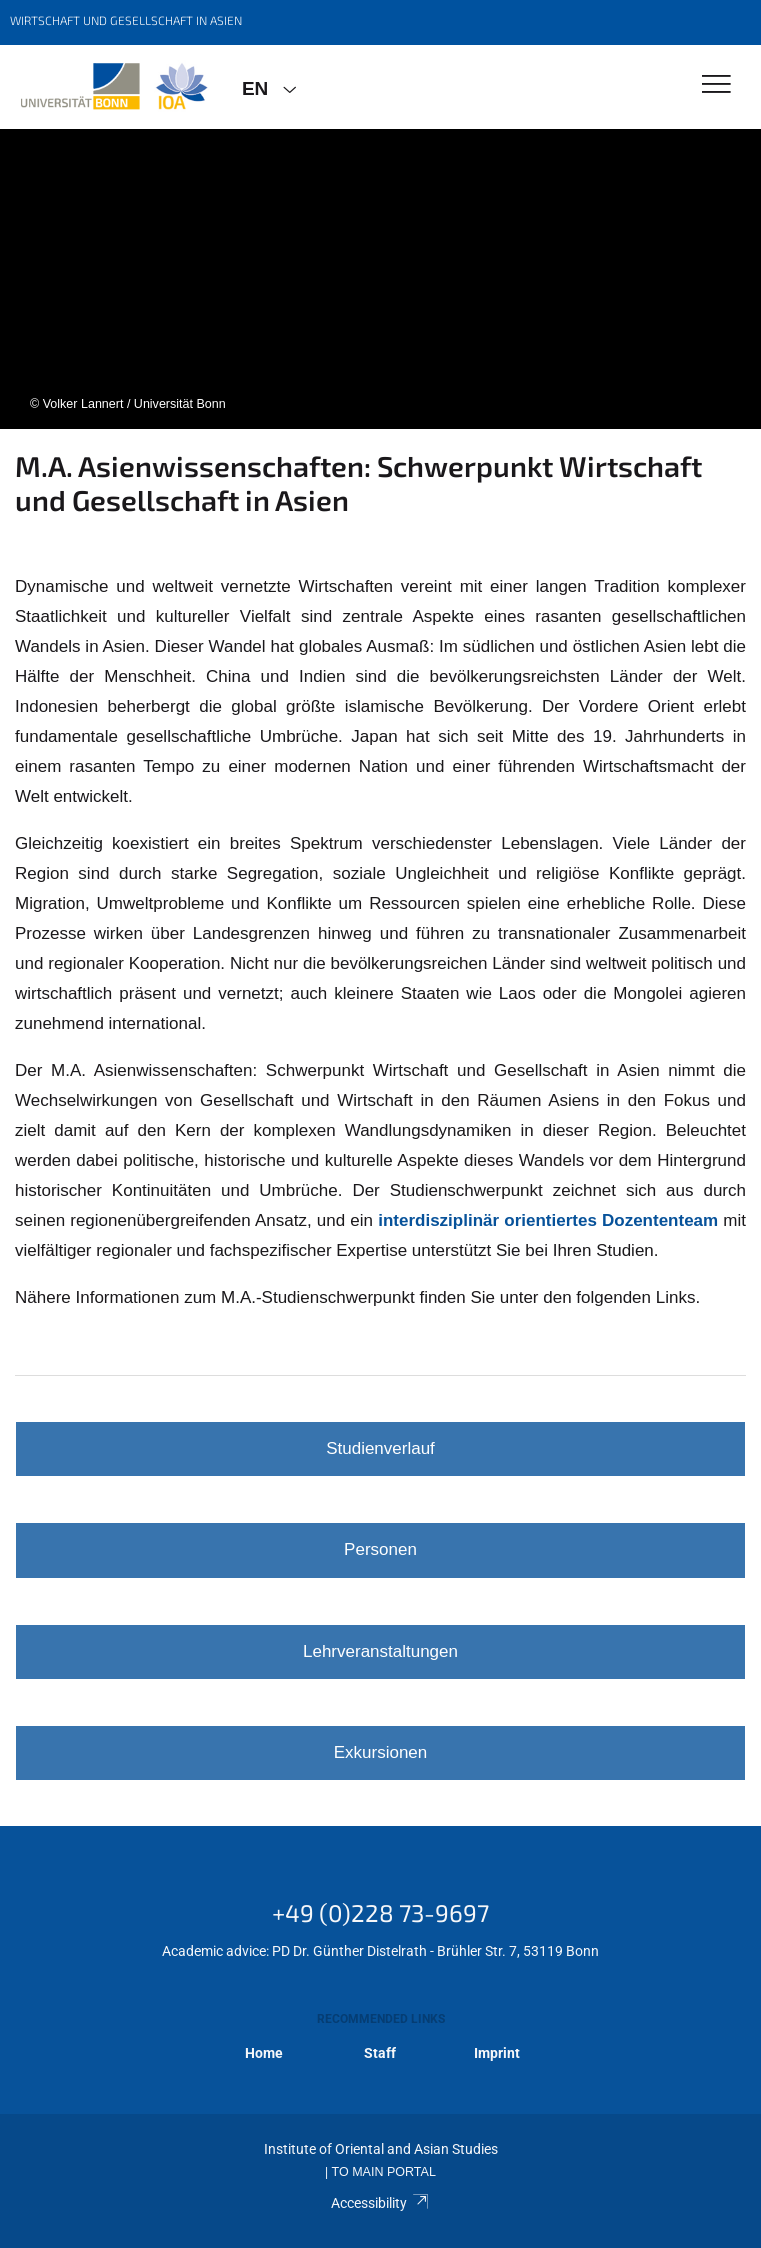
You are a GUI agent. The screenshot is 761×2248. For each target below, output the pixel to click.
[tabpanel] (380, 279)
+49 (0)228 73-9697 (380, 1912)
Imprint (497, 2053)
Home (264, 2053)
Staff (380, 2053)
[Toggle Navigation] (716, 85)
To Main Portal (384, 2172)
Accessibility (380, 2203)
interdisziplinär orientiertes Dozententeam (548, 1220)
